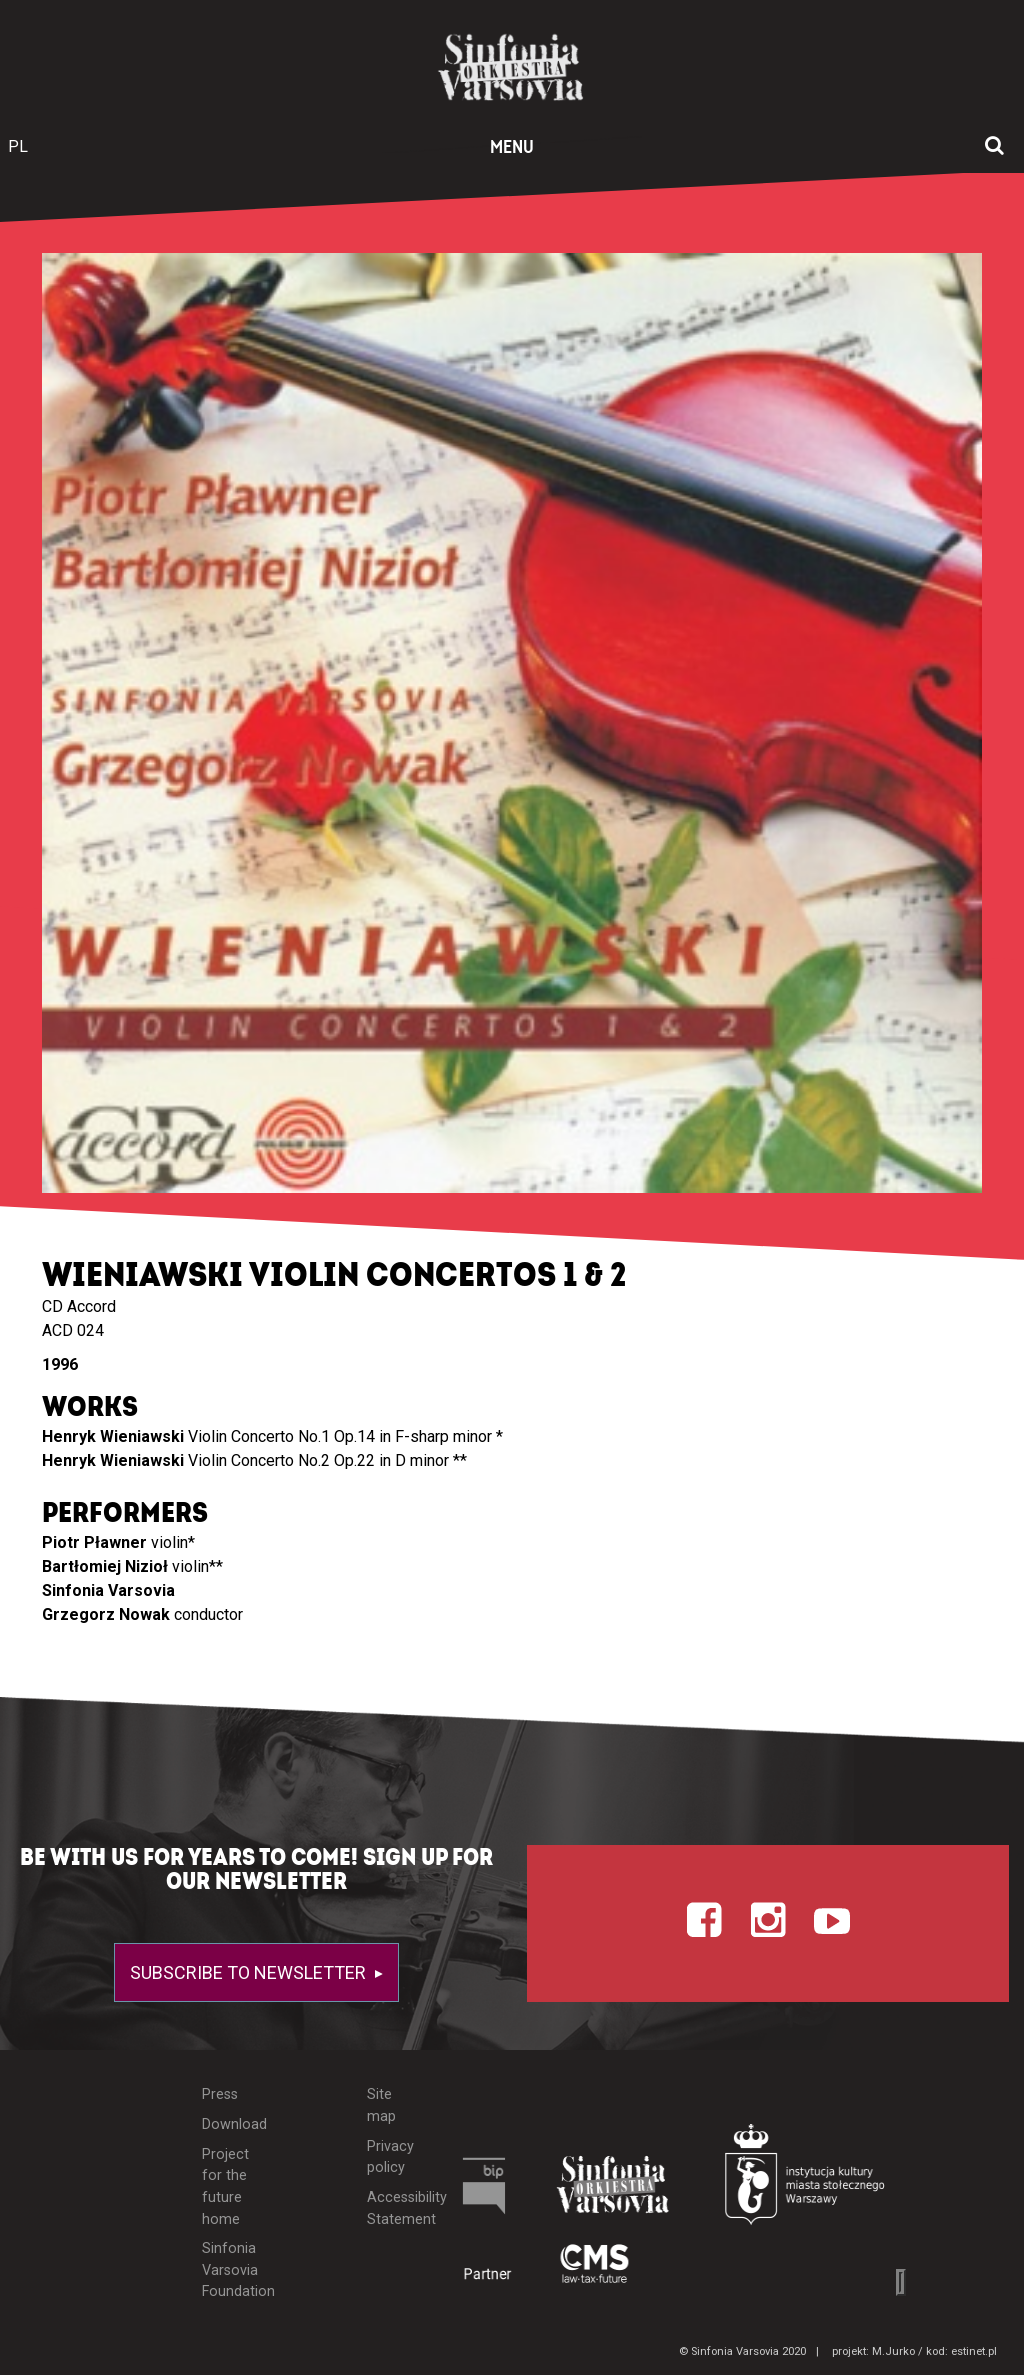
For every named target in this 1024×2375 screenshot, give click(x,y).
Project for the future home (225, 2187)
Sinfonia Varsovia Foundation (228, 2270)
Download (228, 2124)
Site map (381, 2105)
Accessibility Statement (392, 2208)
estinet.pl (974, 2351)
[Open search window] (994, 147)
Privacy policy (390, 2157)
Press (220, 2094)
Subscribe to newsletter (250, 1972)
